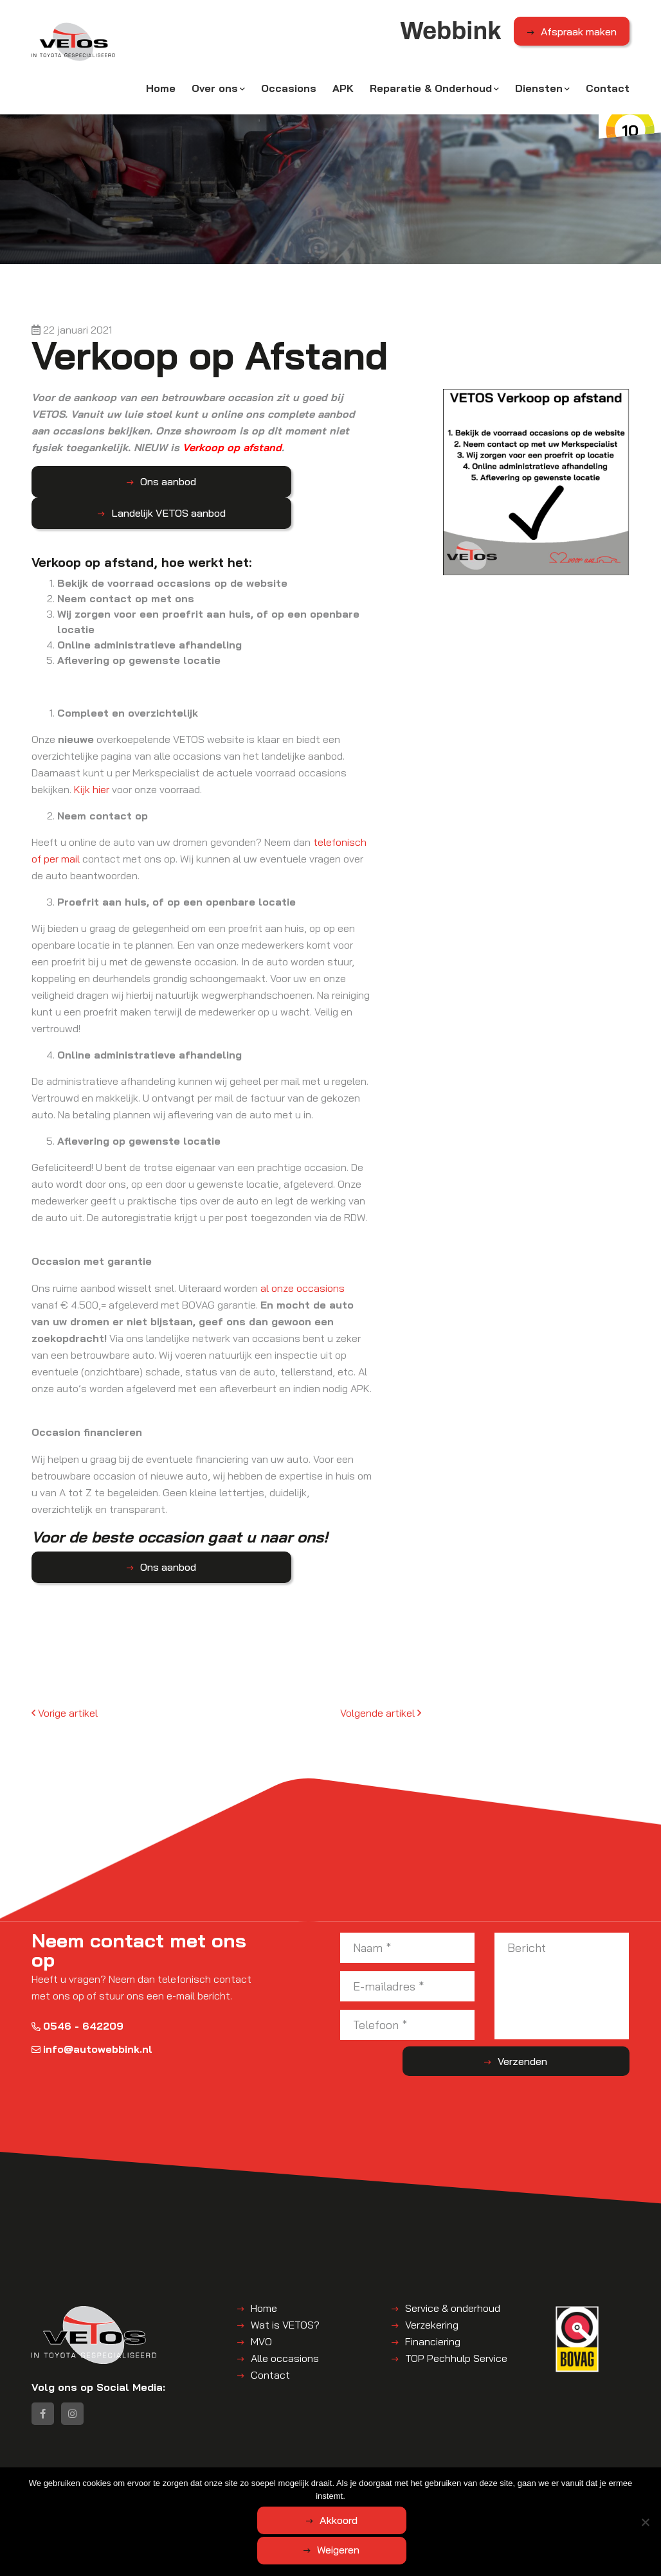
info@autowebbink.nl (92, 2017)
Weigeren (402, 2551)
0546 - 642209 (77, 1994)
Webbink (126, 2494)
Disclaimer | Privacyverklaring (315, 2494)
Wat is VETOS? (285, 2292)
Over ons (215, 94)
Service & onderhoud (452, 2275)
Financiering (432, 2309)
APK (343, 94)
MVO (261, 2309)
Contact (607, 94)
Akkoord (279, 2551)
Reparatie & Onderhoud (431, 94)
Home (161, 94)
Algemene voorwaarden (199, 2494)
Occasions (288, 94)
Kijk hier (91, 757)
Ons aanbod (96, 481)
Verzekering (431, 2292)
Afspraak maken (579, 37)
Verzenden (578, 2029)
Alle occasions (285, 2326)
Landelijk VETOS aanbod (233, 481)
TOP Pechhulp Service (456, 2326)
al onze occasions (302, 1256)
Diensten (539, 94)
